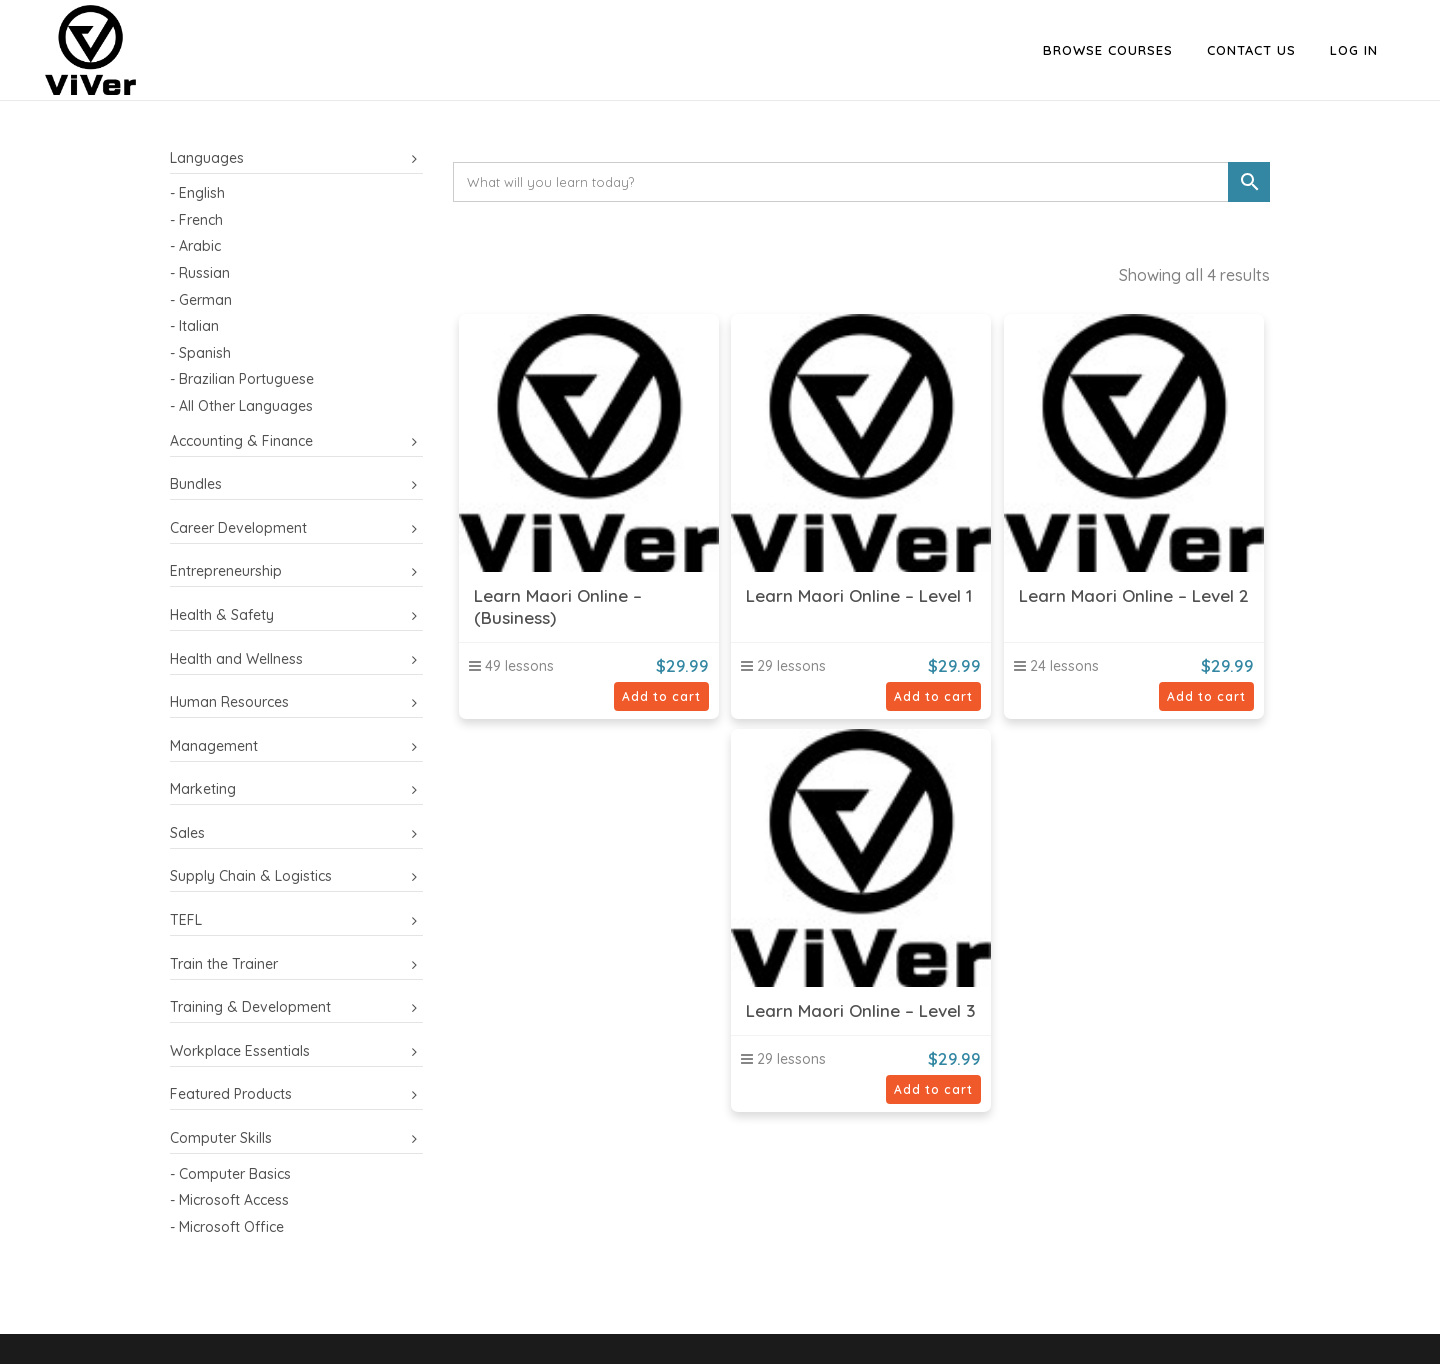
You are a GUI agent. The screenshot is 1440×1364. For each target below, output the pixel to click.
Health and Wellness (236, 659)
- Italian (194, 326)
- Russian (200, 273)
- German (201, 300)
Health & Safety (222, 615)
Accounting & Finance (241, 441)
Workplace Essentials (240, 1051)
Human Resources (229, 702)
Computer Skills (221, 1138)
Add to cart (661, 696)
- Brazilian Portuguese (242, 379)
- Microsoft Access (229, 1200)
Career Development (238, 528)
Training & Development (250, 1007)
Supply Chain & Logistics (251, 876)
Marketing (203, 789)
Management (214, 746)
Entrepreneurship (226, 571)
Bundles (196, 484)
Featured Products (231, 1094)
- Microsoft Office (227, 1227)
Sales (187, 833)
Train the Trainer (224, 964)
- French (196, 220)
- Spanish (200, 353)
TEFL (186, 920)
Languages (207, 158)
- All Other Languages (241, 406)
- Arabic (195, 246)
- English (197, 193)
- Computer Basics (230, 1174)
